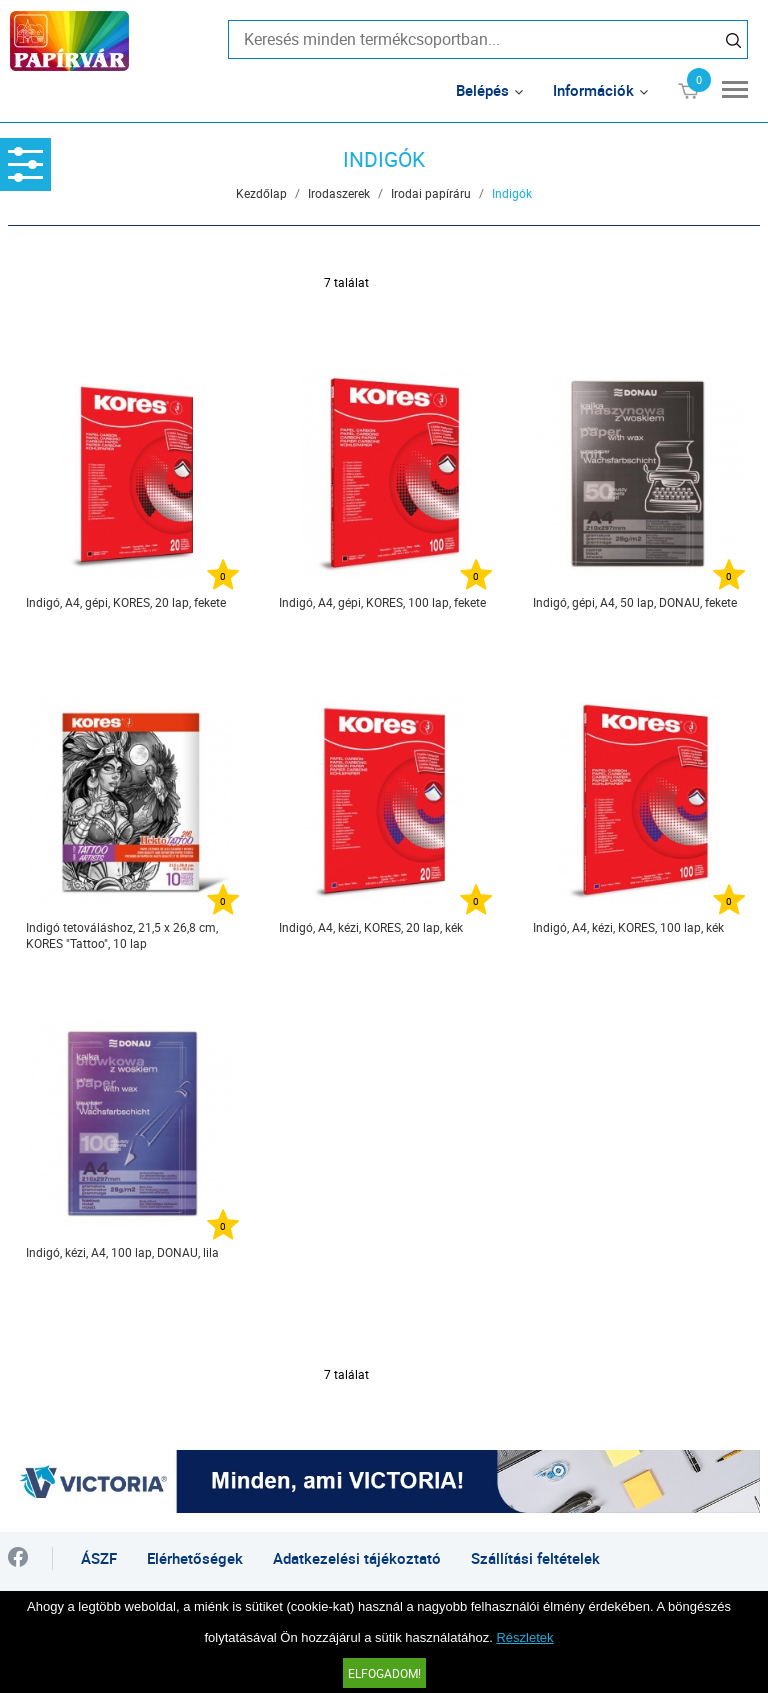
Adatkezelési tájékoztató (357, 1558)
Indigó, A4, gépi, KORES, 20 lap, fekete (126, 602)
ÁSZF (99, 1558)
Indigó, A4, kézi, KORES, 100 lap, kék (628, 927)
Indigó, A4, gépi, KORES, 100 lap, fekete (382, 602)
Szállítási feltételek (535, 1558)
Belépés (482, 90)
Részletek (524, 1637)
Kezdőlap (261, 193)
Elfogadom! (384, 1673)
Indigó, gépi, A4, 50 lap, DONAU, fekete (635, 602)
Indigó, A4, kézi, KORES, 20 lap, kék (371, 927)
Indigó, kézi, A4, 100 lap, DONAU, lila (122, 1252)
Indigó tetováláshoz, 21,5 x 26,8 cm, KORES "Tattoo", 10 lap (122, 935)
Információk (593, 90)
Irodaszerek (339, 193)
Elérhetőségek (195, 1558)
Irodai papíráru (431, 193)
